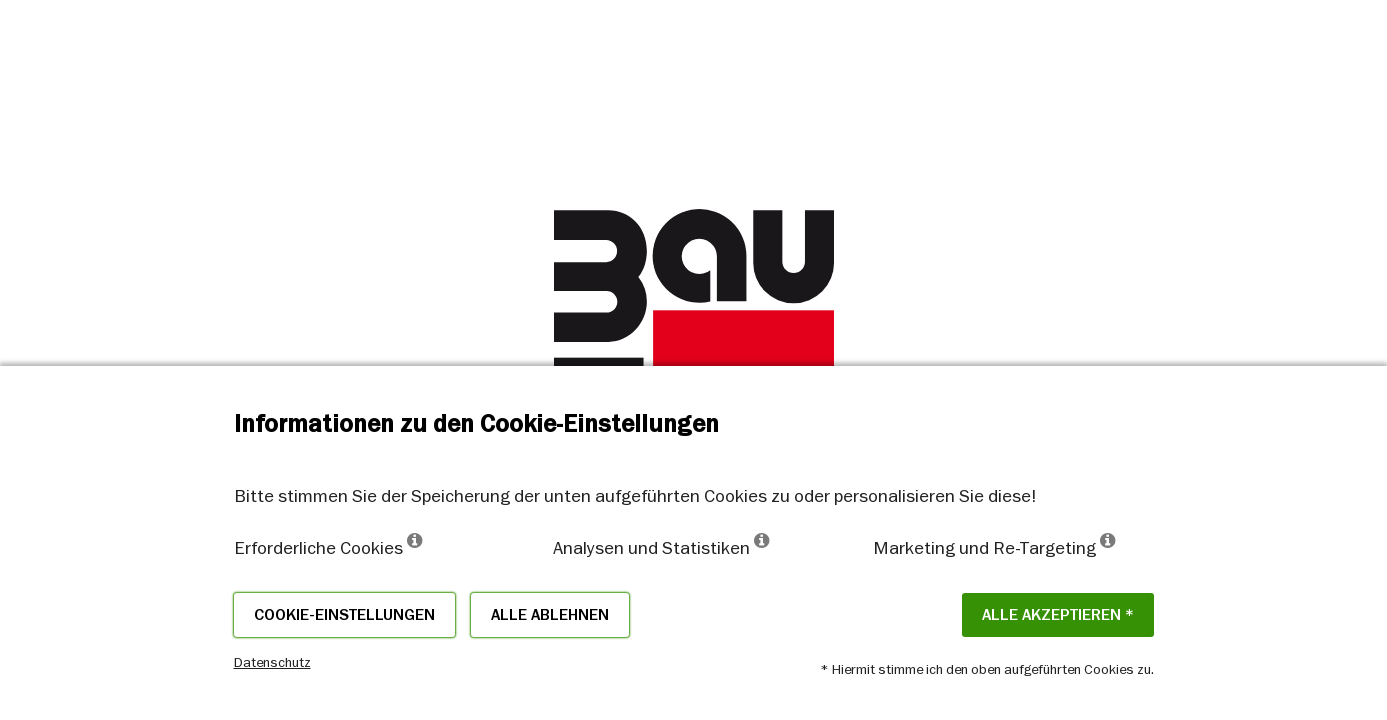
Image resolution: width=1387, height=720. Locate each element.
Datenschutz (272, 662)
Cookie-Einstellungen (344, 615)
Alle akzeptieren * (1058, 615)
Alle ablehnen (550, 615)
